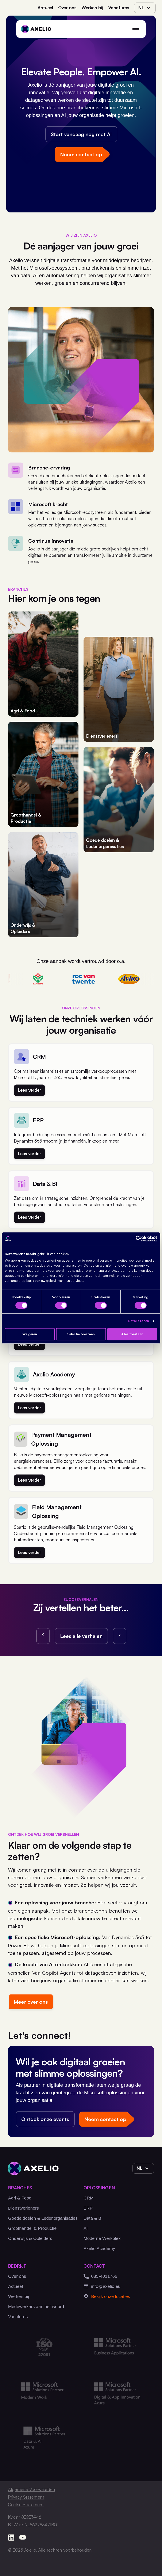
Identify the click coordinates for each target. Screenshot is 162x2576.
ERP (88, 2208)
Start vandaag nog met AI (81, 134)
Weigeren (29, 1334)
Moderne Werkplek (102, 2238)
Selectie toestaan (81, 1334)
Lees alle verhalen (81, 1636)
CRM (89, 2197)
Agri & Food (19, 2197)
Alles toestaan (132, 1334)
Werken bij (92, 7)
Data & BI (93, 2218)
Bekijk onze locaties (107, 2296)
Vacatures (118, 7)
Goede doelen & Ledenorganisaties (42, 2218)
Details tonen (138, 1321)
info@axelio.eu (102, 2286)
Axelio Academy (99, 2248)
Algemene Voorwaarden (31, 2489)
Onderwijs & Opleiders (30, 2238)
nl (145, 7)
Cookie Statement (26, 2504)
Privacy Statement (26, 2497)
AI (86, 2228)
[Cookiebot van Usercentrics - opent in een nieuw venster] (138, 1239)
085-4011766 (100, 2276)
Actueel (45, 7)
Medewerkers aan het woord (36, 2306)
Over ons (67, 7)
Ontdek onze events (45, 2119)
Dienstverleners (23, 2208)
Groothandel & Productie (32, 2228)
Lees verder (29, 1090)
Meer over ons (31, 2002)
